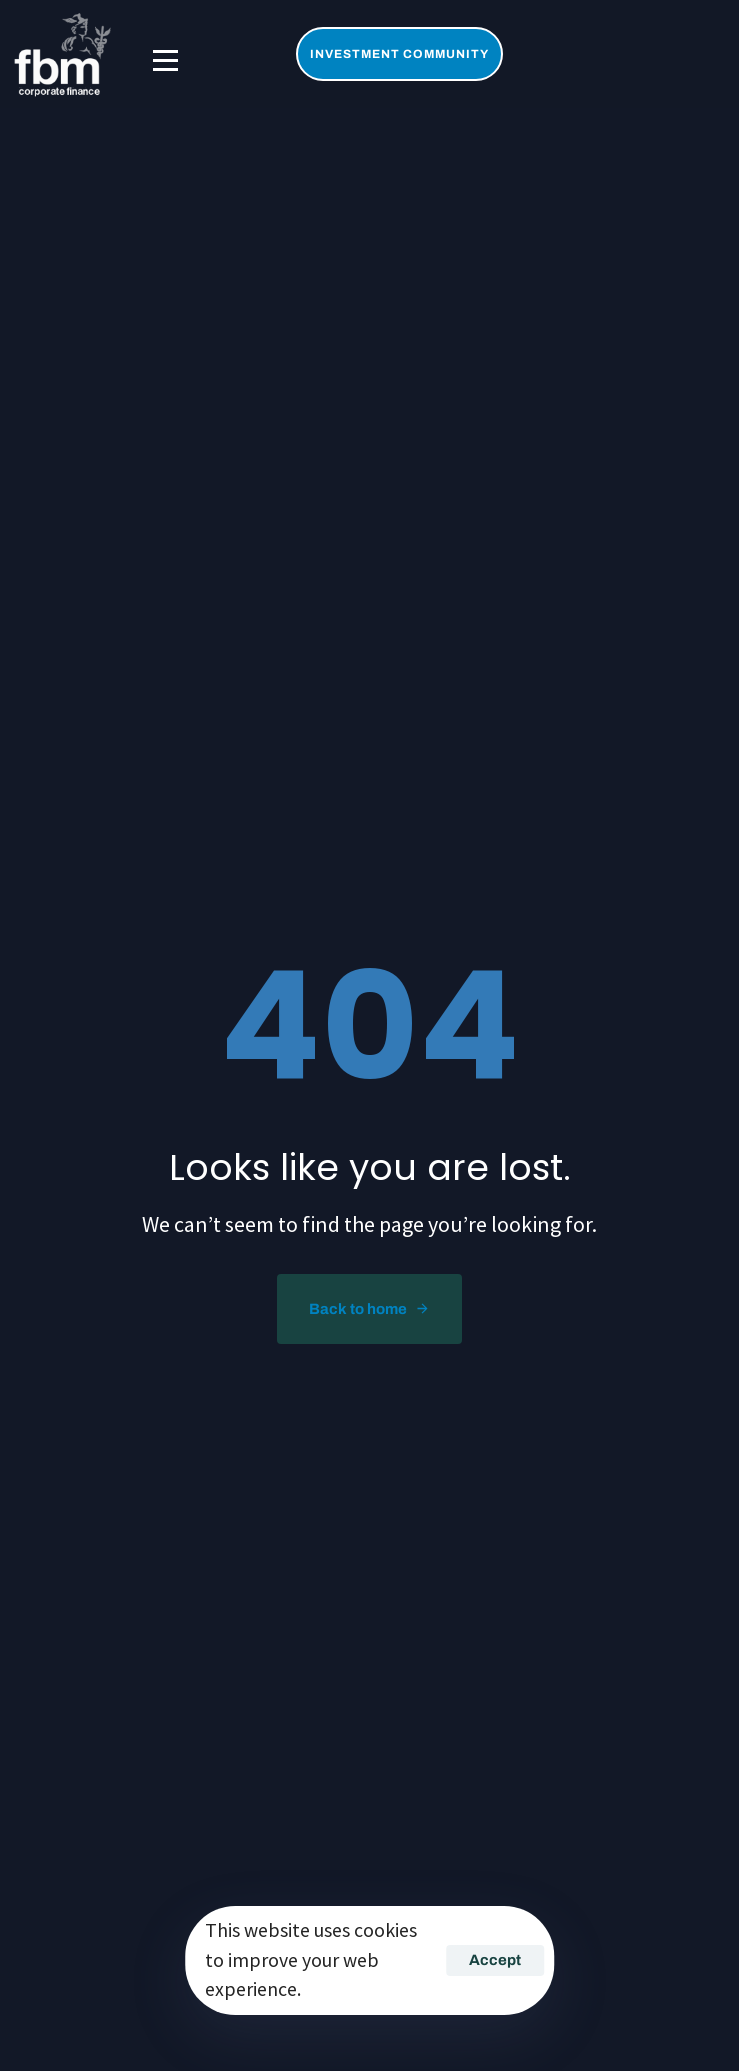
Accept (495, 1960)
